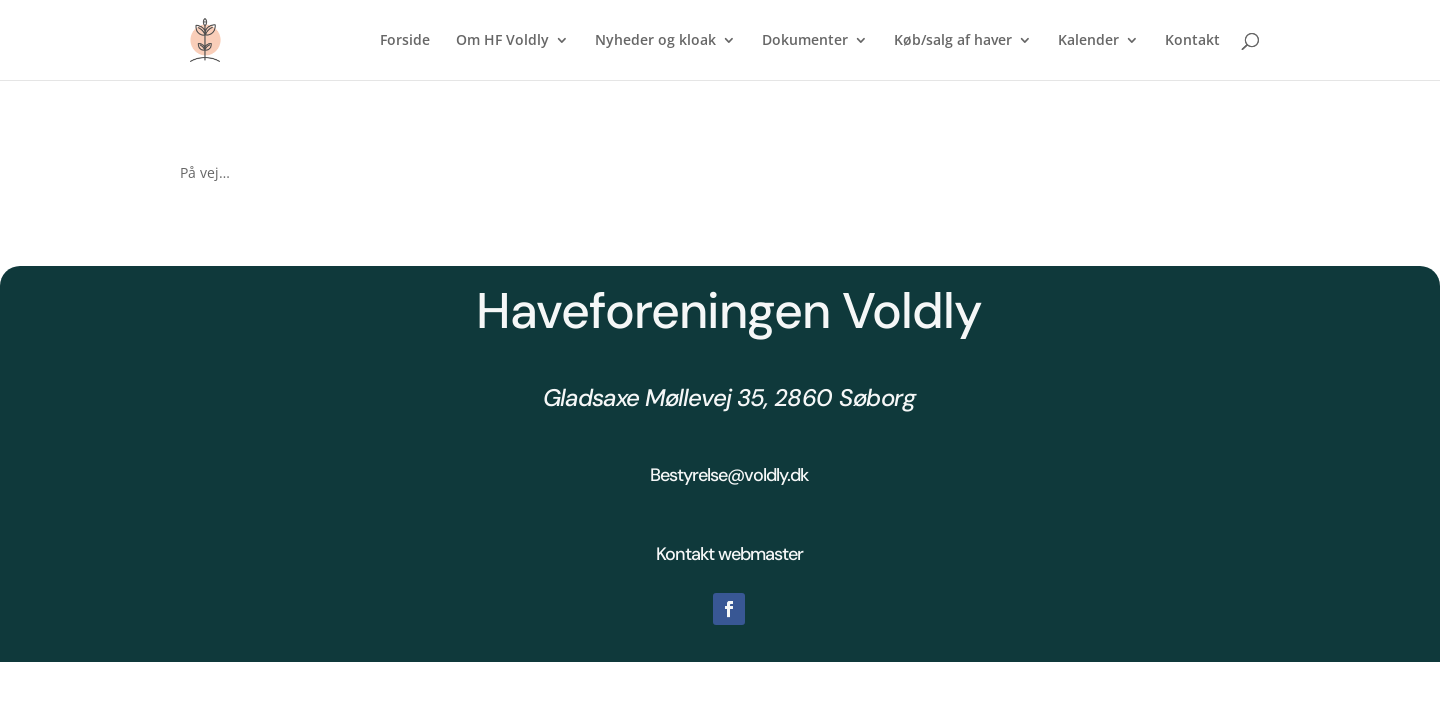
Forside (405, 41)
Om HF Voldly (502, 41)
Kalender (1088, 41)
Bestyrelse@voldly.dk (729, 475)
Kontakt (1192, 41)
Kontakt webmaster (729, 554)
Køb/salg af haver (953, 41)
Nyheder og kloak (655, 41)
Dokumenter (805, 41)
